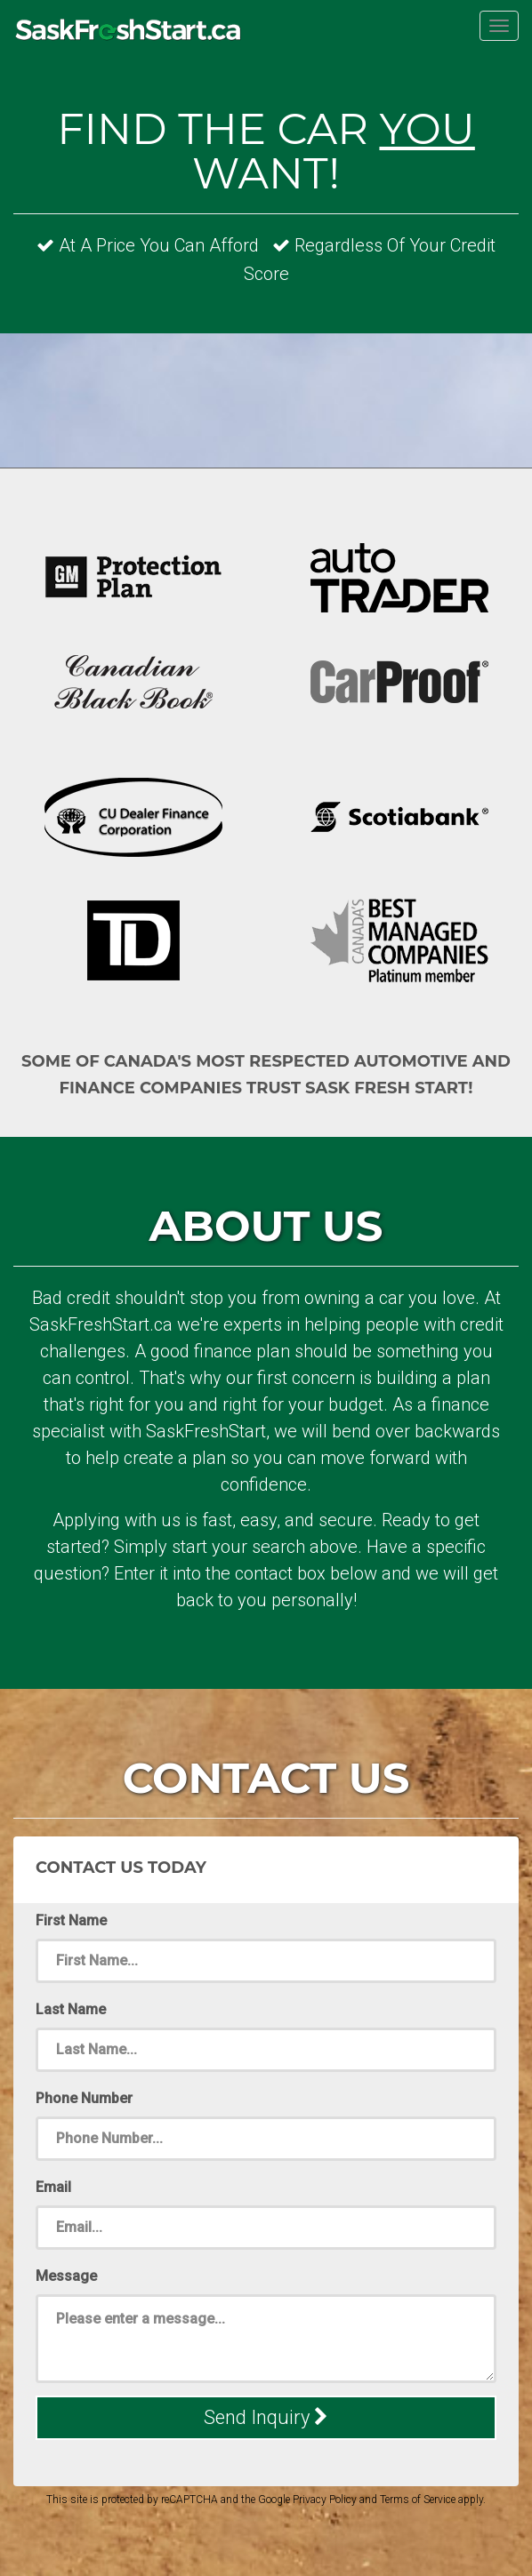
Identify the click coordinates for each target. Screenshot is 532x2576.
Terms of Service (417, 2499)
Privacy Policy (325, 2499)
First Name (71, 1920)
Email (53, 2187)
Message (66, 2276)
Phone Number (84, 2098)
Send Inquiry (266, 2417)
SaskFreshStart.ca (129, 33)
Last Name (71, 2009)
